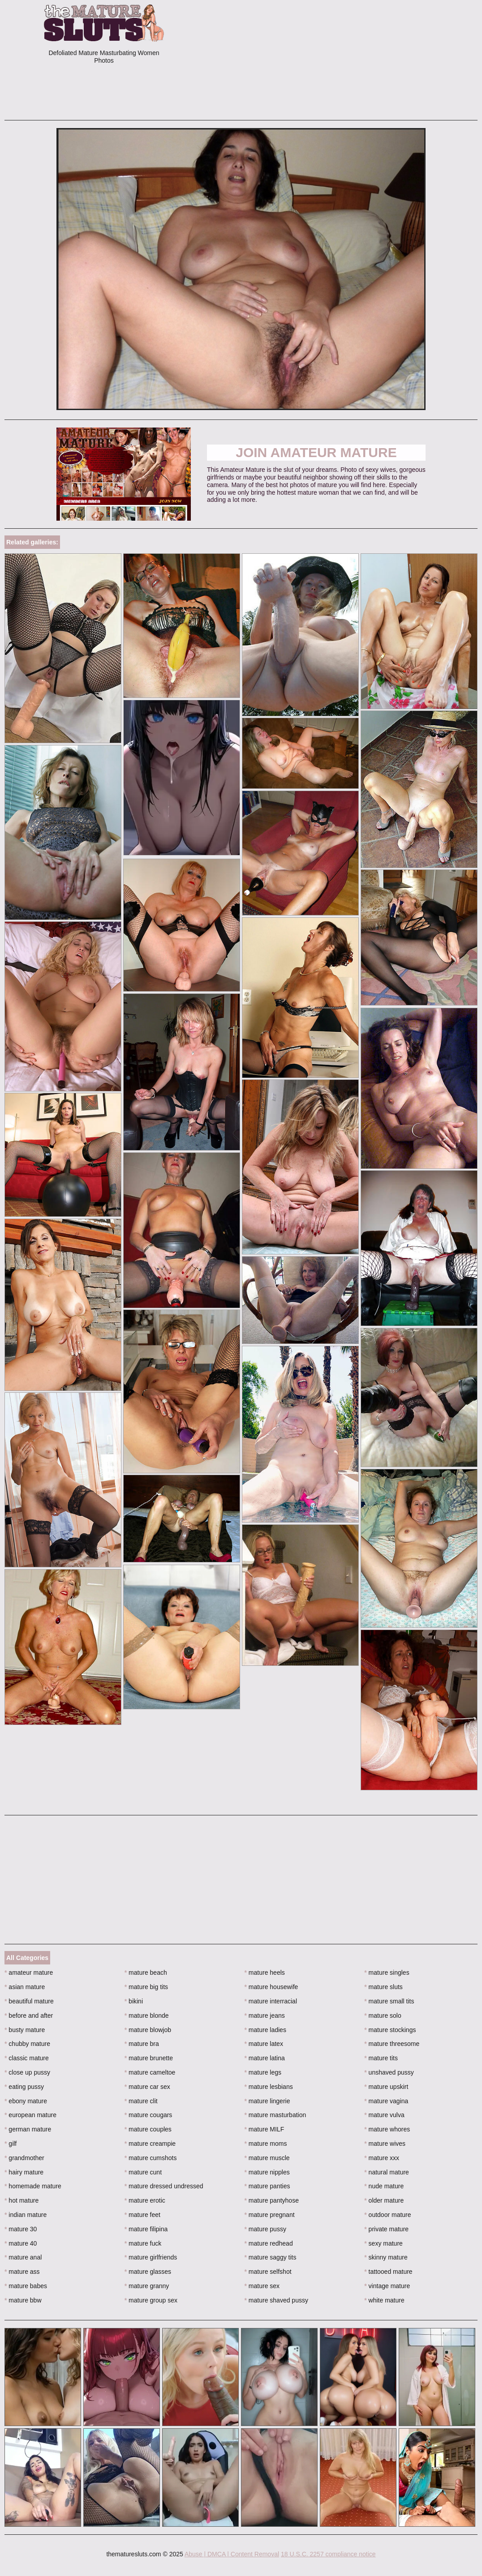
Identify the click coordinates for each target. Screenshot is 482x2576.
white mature (384, 2300)
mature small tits (389, 2001)
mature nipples (267, 2172)
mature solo (382, 2015)
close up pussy (27, 2072)
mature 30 (20, 2229)
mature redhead (269, 2243)
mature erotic (145, 2200)
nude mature (384, 2186)
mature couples (148, 2129)
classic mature (26, 2058)
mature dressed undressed (164, 2186)
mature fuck (143, 2243)
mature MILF (264, 2129)
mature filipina (146, 2229)
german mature (27, 2129)
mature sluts (383, 1986)
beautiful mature (29, 2001)
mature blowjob (148, 2029)
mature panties (267, 2186)
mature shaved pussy (276, 2300)
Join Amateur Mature (316, 452)
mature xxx (381, 2157)
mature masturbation (275, 2114)
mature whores (387, 2129)
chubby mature (27, 2043)
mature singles (386, 1972)
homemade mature (32, 2186)
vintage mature (387, 2285)
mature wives (384, 2143)
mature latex (264, 2043)
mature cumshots (151, 2157)
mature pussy (265, 2229)
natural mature (386, 2172)
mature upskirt (386, 2086)
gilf (10, 2143)
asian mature (24, 1986)
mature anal (23, 2257)
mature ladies (265, 2029)
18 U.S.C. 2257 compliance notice (328, 2554)
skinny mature (386, 2257)
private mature (386, 2229)
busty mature (24, 2029)
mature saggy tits (271, 2257)
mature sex (262, 2285)
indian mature (25, 2214)
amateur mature (28, 1972)
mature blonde (147, 2015)
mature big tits (146, 1986)
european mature (30, 2114)
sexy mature (383, 2243)
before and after (28, 2015)
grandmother (24, 2157)
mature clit (141, 2101)
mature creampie (150, 2143)
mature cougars (148, 2114)
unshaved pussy (389, 2072)
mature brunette (149, 2058)
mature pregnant (270, 2214)
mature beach (146, 1972)
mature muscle (267, 2157)
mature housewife (271, 1986)
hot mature (21, 2200)
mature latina (265, 2058)
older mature (384, 2200)
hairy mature (23, 2172)
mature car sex (147, 2086)
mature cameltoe (150, 2072)
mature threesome (391, 2043)
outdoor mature (387, 2214)
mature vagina (386, 2101)
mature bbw (23, 2300)
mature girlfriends (151, 2257)
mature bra (142, 2043)
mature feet (142, 2214)
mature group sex (151, 2300)
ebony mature (25, 2101)
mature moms (266, 2143)
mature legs (263, 2072)
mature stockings (390, 2029)
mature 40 (20, 2243)
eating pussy (24, 2086)
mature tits (381, 2058)
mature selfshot (268, 2271)
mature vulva (384, 2114)
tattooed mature (388, 2271)
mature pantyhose (272, 2200)
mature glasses (148, 2271)
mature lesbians (269, 2086)
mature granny (147, 2285)
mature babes (25, 2285)
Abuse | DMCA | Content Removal (232, 2554)
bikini (134, 2001)
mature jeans (265, 2015)
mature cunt (143, 2172)
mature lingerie (267, 2101)
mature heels (265, 1972)
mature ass (22, 2271)
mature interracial (271, 2001)
